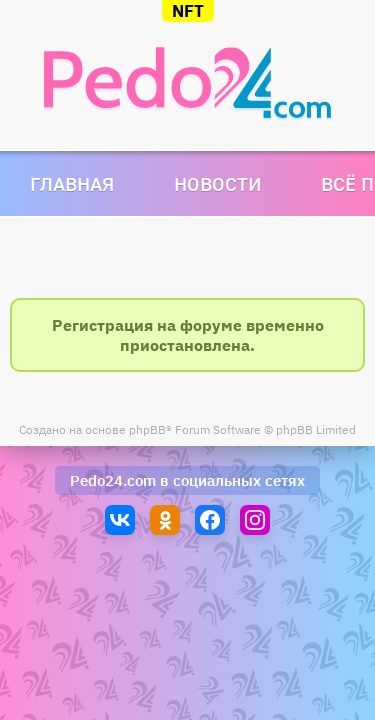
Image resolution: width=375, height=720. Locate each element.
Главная (72, 183)
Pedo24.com (113, 480)
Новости (217, 183)
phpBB (147, 429)
